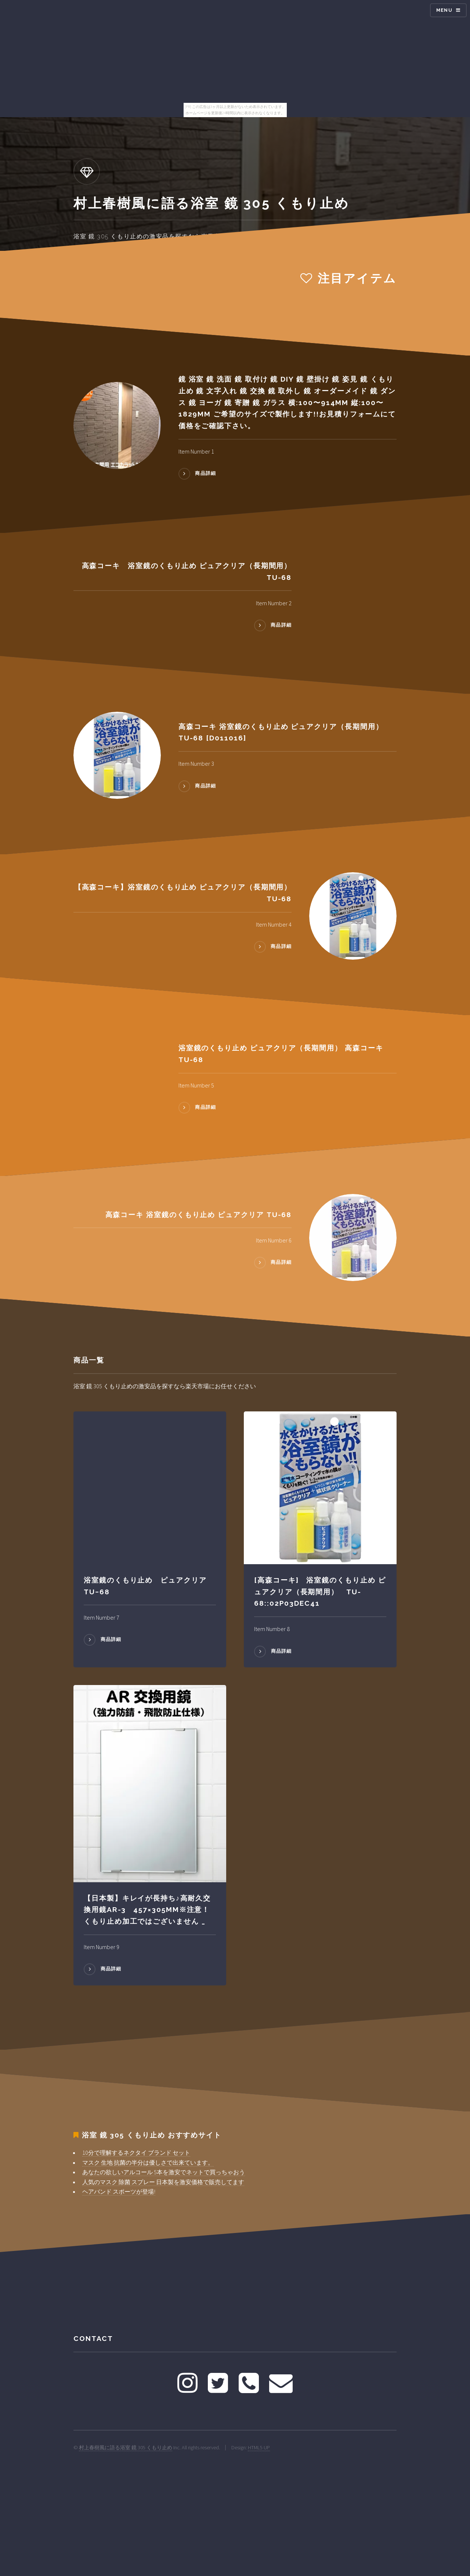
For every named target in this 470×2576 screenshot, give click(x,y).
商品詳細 (205, 473)
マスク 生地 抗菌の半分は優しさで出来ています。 (148, 2162)
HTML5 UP (259, 2447)
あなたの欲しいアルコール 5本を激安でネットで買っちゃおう (163, 2172)
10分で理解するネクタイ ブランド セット (136, 2152)
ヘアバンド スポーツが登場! (118, 2191)
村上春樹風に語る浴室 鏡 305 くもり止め (125, 2447)
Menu (444, 10)
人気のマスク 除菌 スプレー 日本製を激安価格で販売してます (163, 2182)
